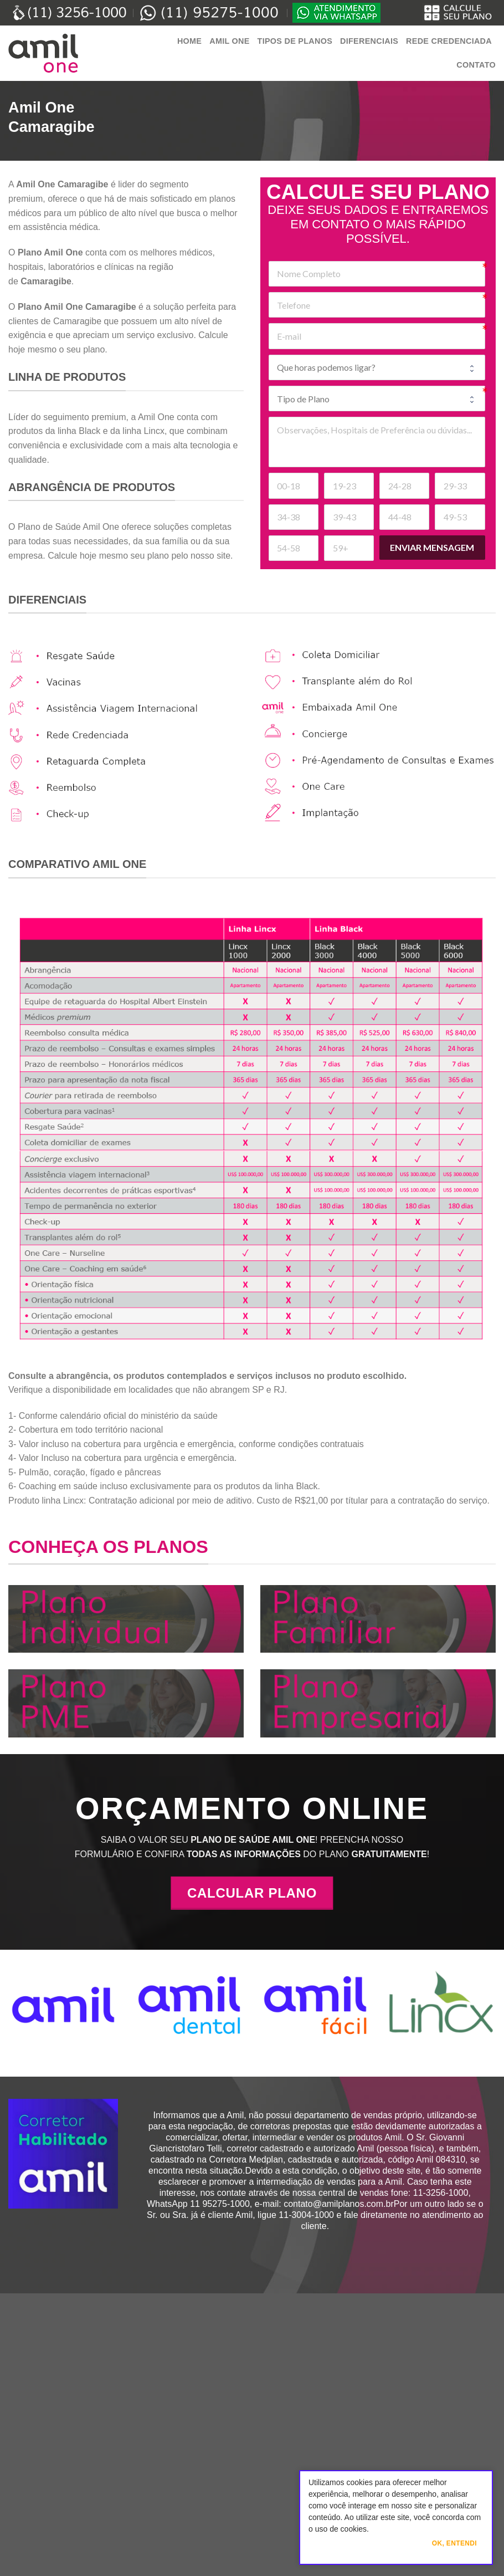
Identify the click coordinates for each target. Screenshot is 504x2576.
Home (189, 41)
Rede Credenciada (449, 41)
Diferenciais (369, 41)
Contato (476, 64)
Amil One (229, 41)
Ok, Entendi (454, 2543)
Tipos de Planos (295, 41)
